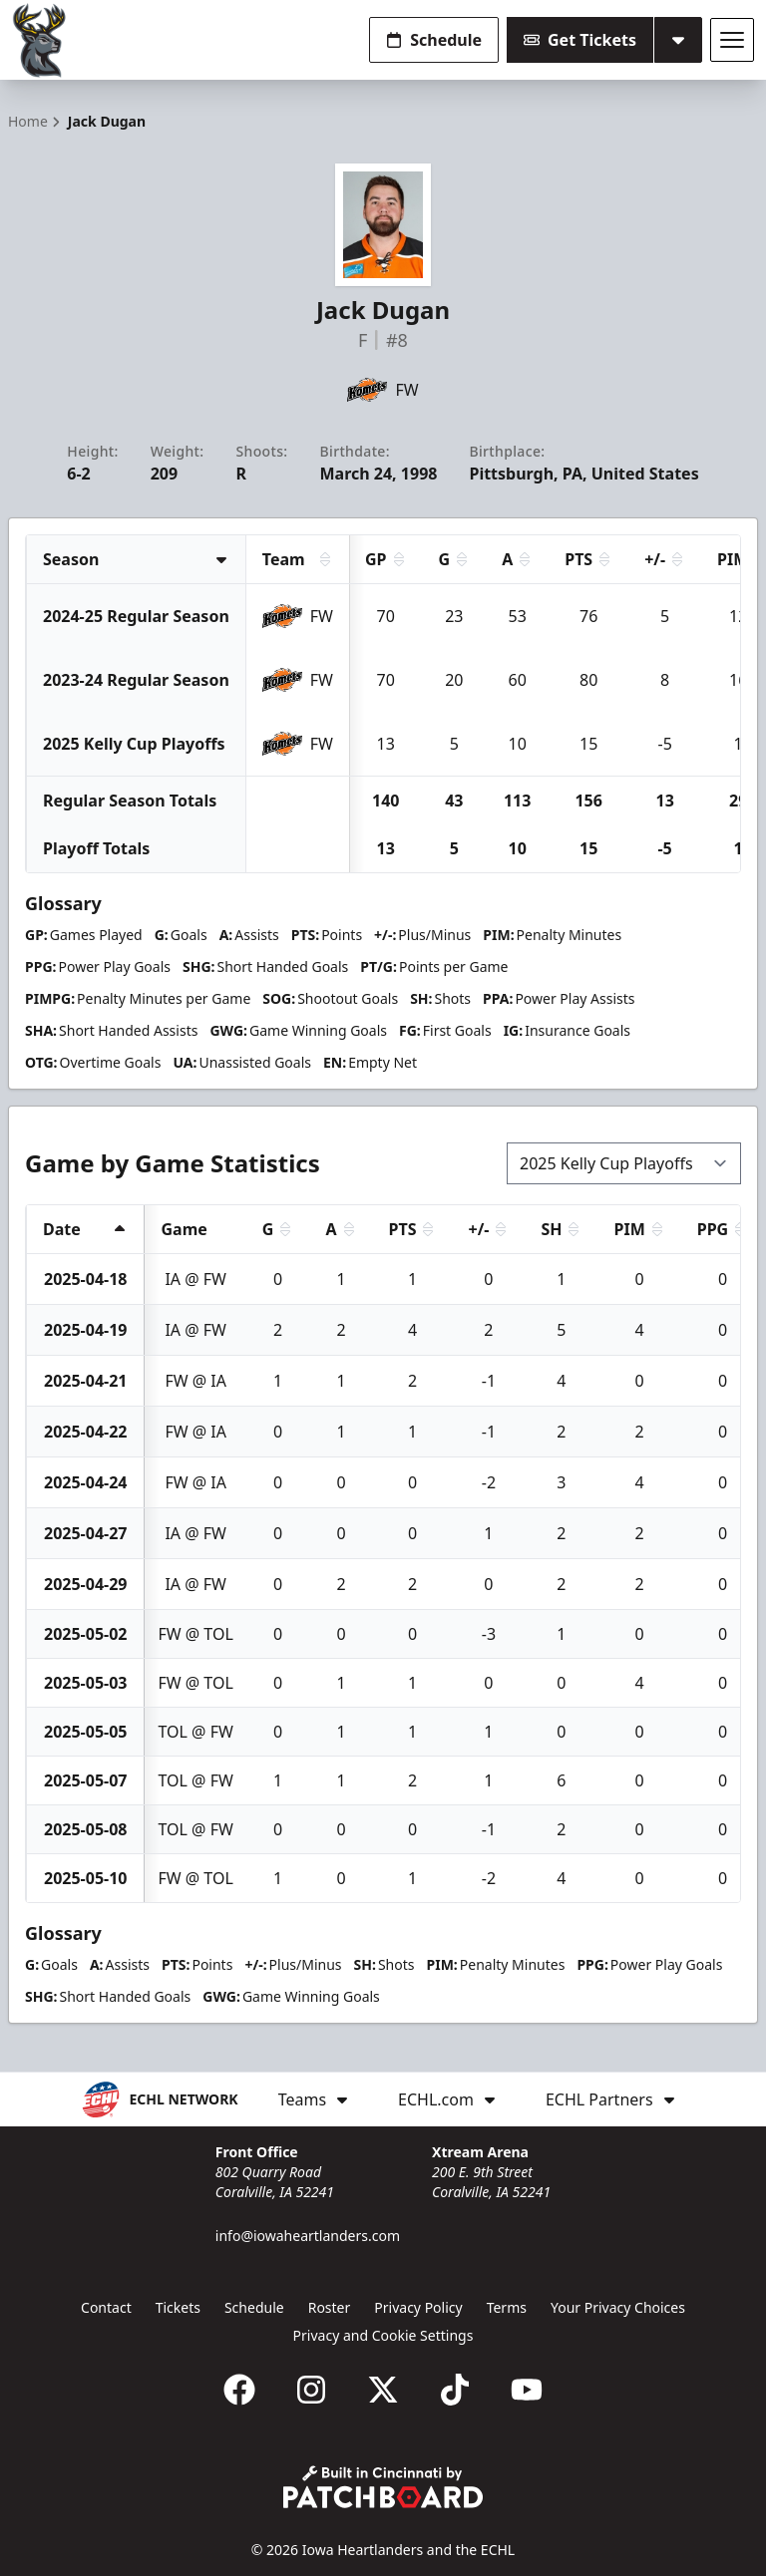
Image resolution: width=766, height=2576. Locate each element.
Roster (329, 2307)
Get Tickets (580, 40)
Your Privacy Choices (618, 2307)
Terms (507, 2307)
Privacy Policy (418, 2307)
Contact (106, 2307)
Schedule (434, 40)
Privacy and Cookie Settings (383, 2335)
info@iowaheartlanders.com (307, 2235)
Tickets (178, 2307)
